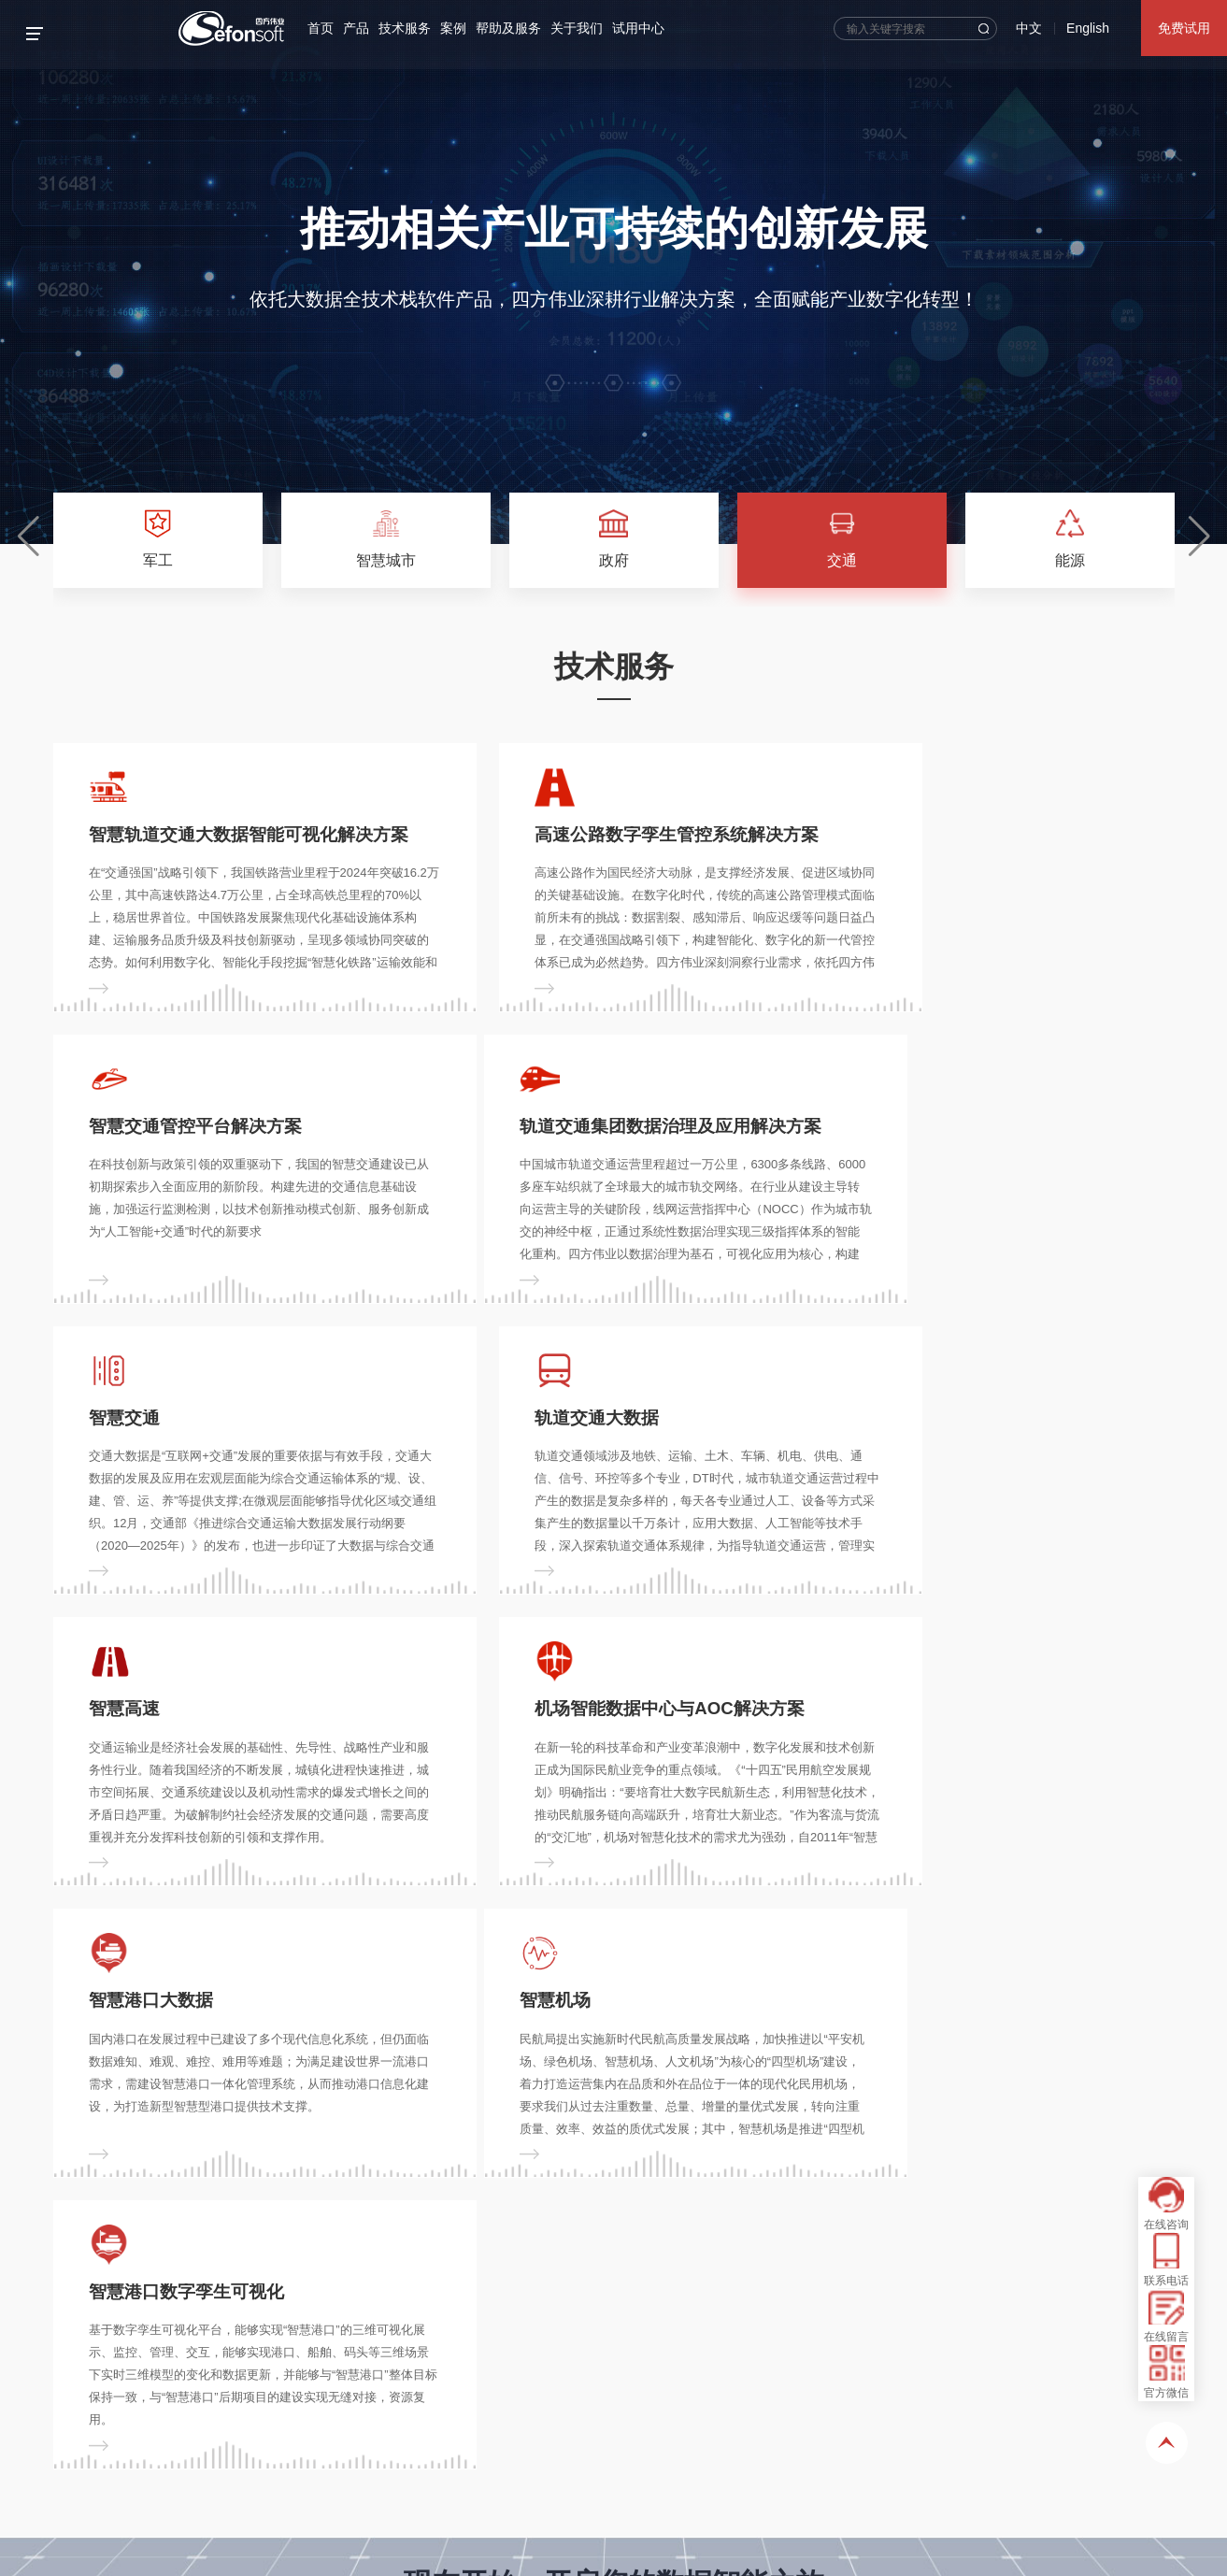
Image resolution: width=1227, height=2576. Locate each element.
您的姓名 (103, 2371)
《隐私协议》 (335, 2525)
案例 (462, 28)
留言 (90, 2433)
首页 (329, 28)
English (1087, 28)
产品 (364, 28)
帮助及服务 (516, 28)
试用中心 (647, 28)
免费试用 (1184, 28)
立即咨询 (549, 2095)
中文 (1029, 28)
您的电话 (302, 2371)
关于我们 (585, 28)
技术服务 (413, 28)
